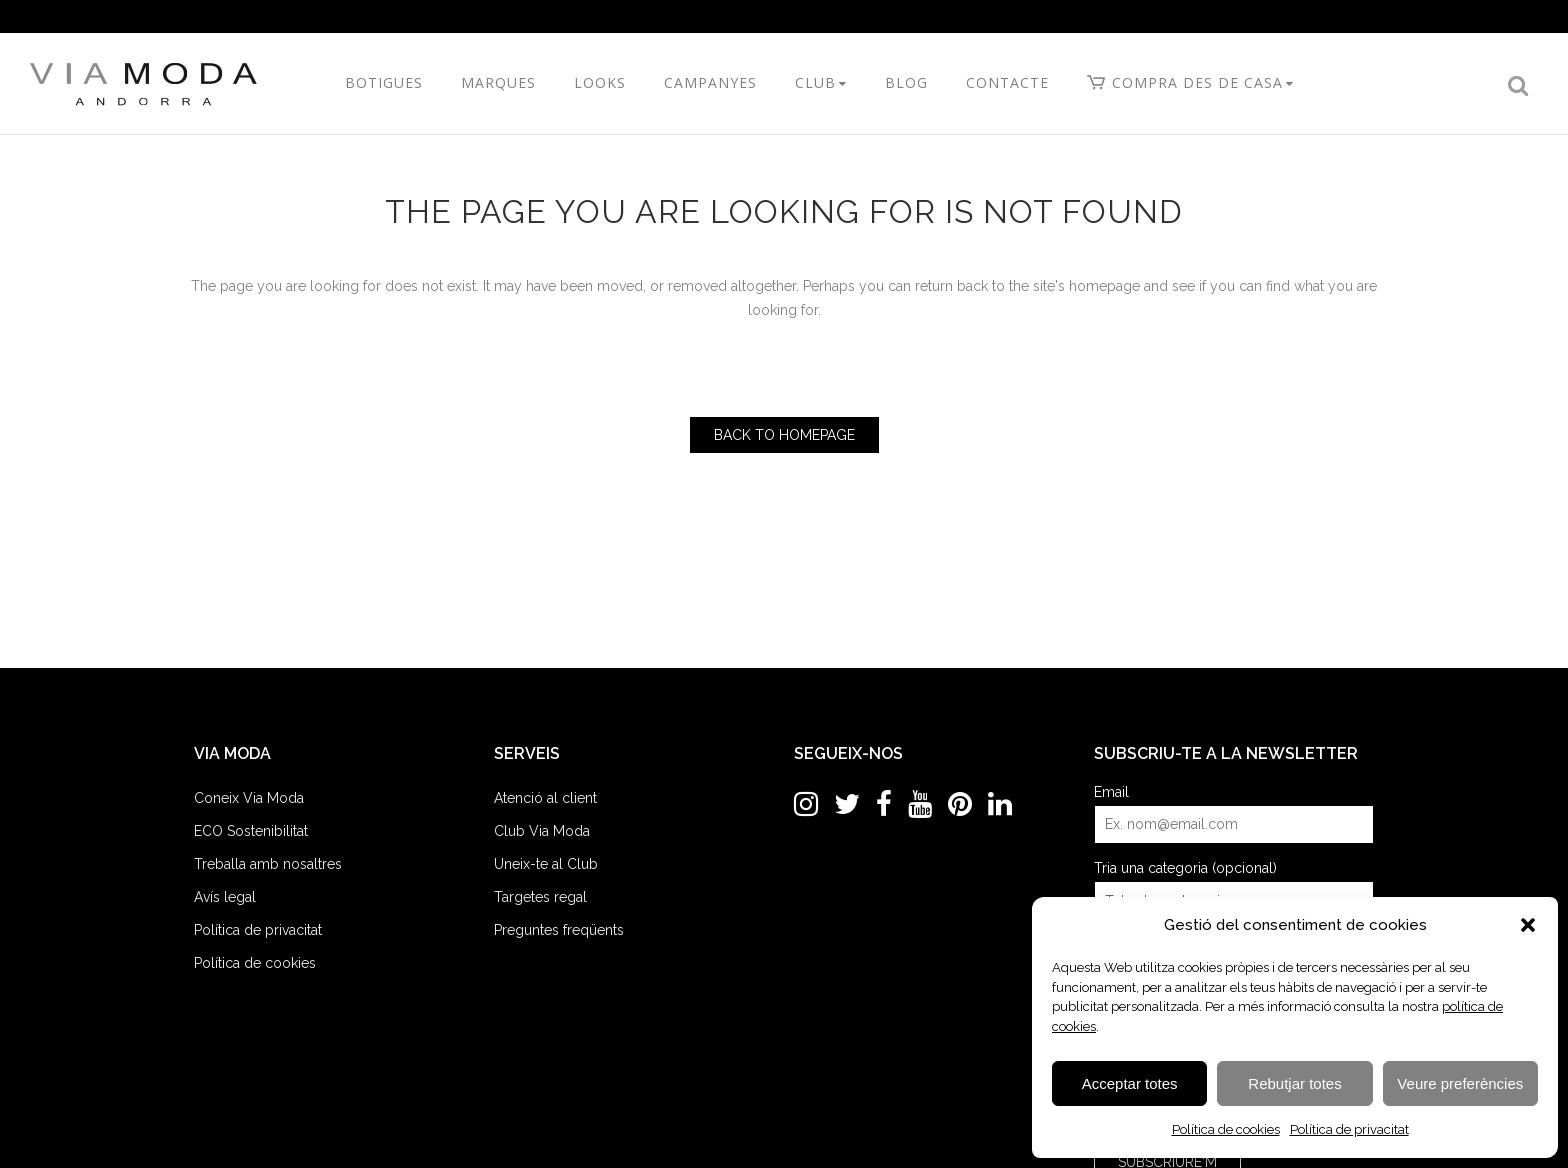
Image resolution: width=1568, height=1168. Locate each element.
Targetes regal (540, 897)
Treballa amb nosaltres (268, 864)
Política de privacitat (1349, 1129)
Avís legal (225, 897)
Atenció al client (545, 798)
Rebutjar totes (1294, 1083)
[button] (1528, 925)
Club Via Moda (542, 831)
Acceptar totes (1130, 1083)
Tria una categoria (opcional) (1185, 868)
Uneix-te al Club (546, 864)
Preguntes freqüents (559, 930)
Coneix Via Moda (249, 798)
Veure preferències (1460, 1083)
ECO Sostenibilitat (251, 831)
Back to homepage (784, 435)
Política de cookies (1226, 1129)
